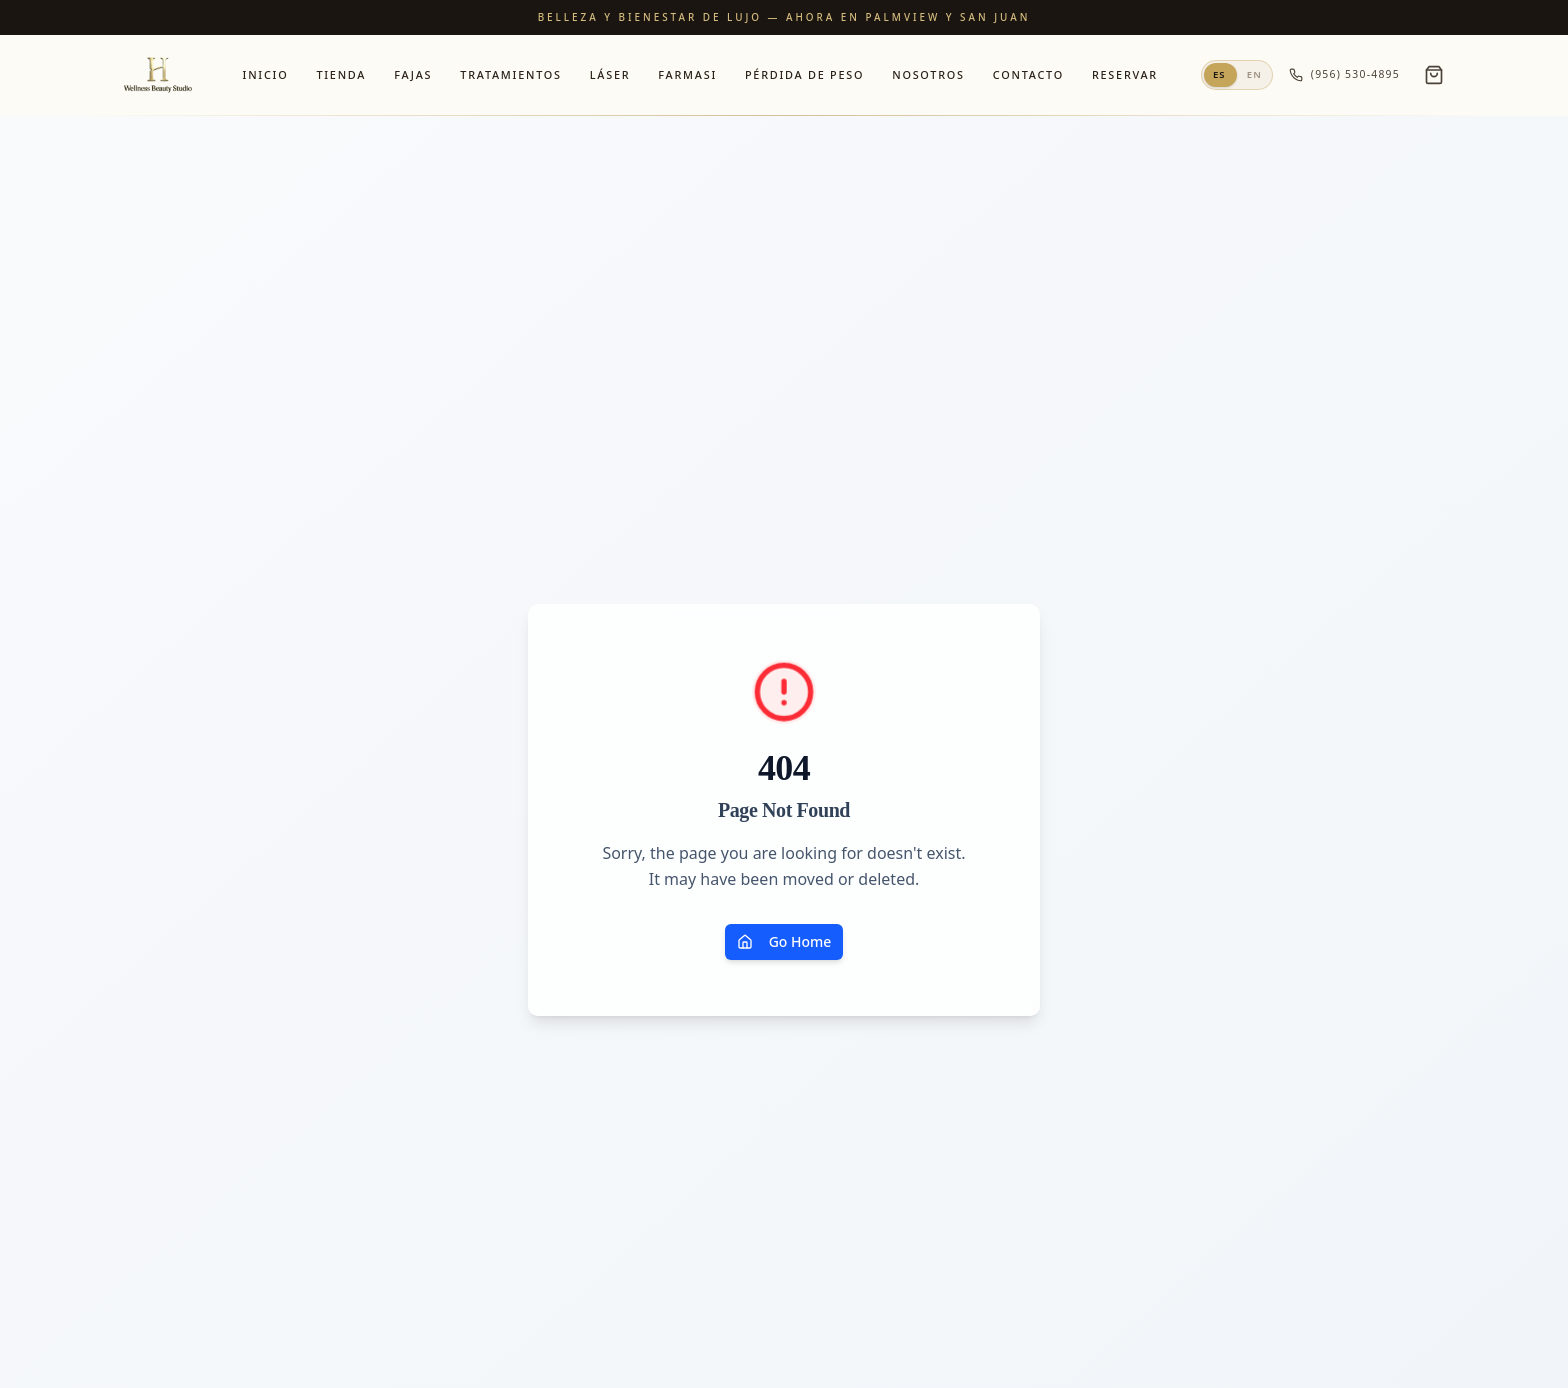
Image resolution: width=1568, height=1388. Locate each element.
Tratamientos (510, 74)
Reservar (1125, 74)
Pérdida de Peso (804, 74)
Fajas (413, 74)
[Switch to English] (1237, 75)
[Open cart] (1434, 75)
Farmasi (687, 74)
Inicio (266, 74)
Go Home (784, 941)
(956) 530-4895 (1344, 74)
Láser (610, 74)
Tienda (341, 74)
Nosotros (928, 74)
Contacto (1028, 74)
